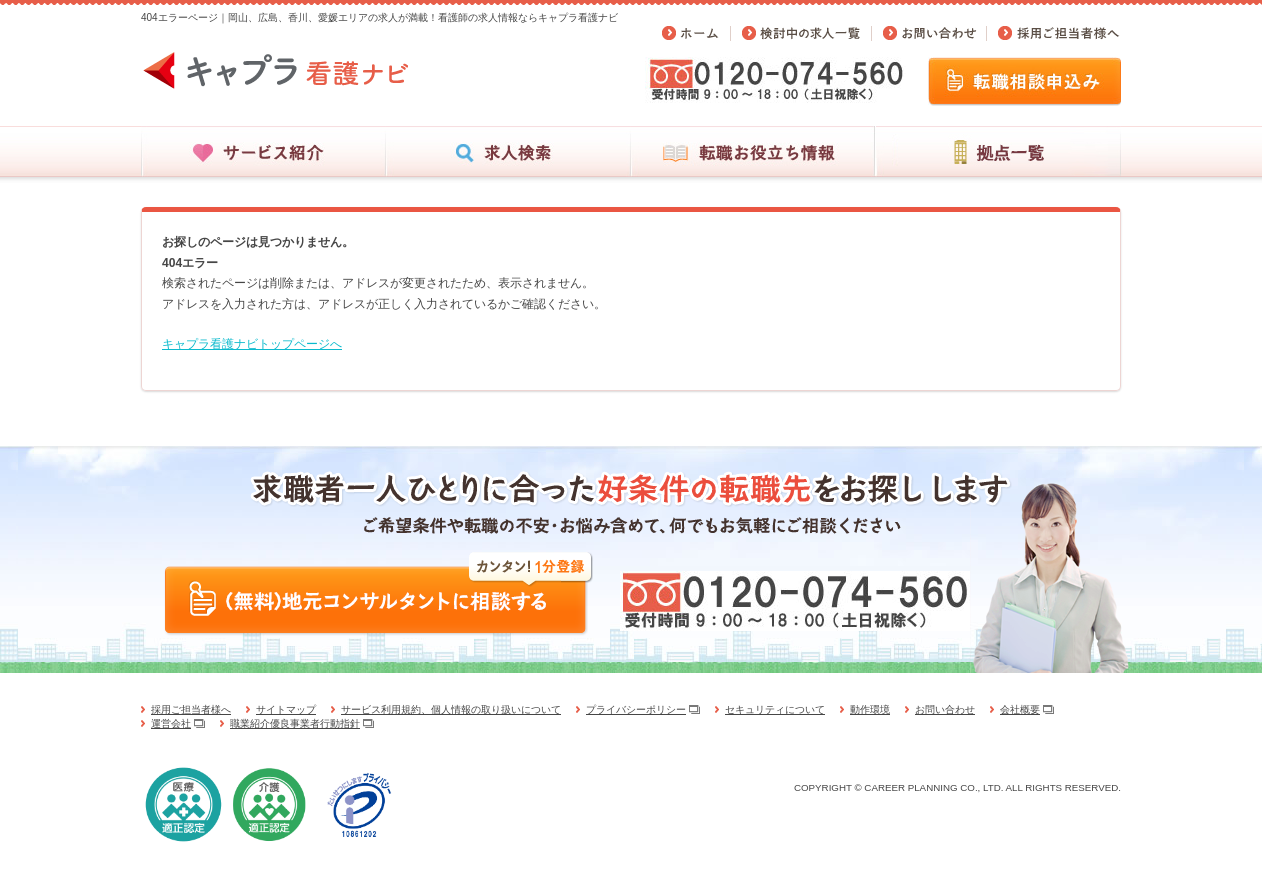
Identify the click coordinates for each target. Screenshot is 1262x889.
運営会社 (171, 723)
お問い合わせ (945, 709)
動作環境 (870, 709)
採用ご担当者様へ (191, 709)
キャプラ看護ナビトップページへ (252, 344)
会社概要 (1020, 709)
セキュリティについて (775, 709)
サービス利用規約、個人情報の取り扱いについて (451, 709)
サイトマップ (286, 709)
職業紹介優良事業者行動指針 (295, 723)
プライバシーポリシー (636, 709)
